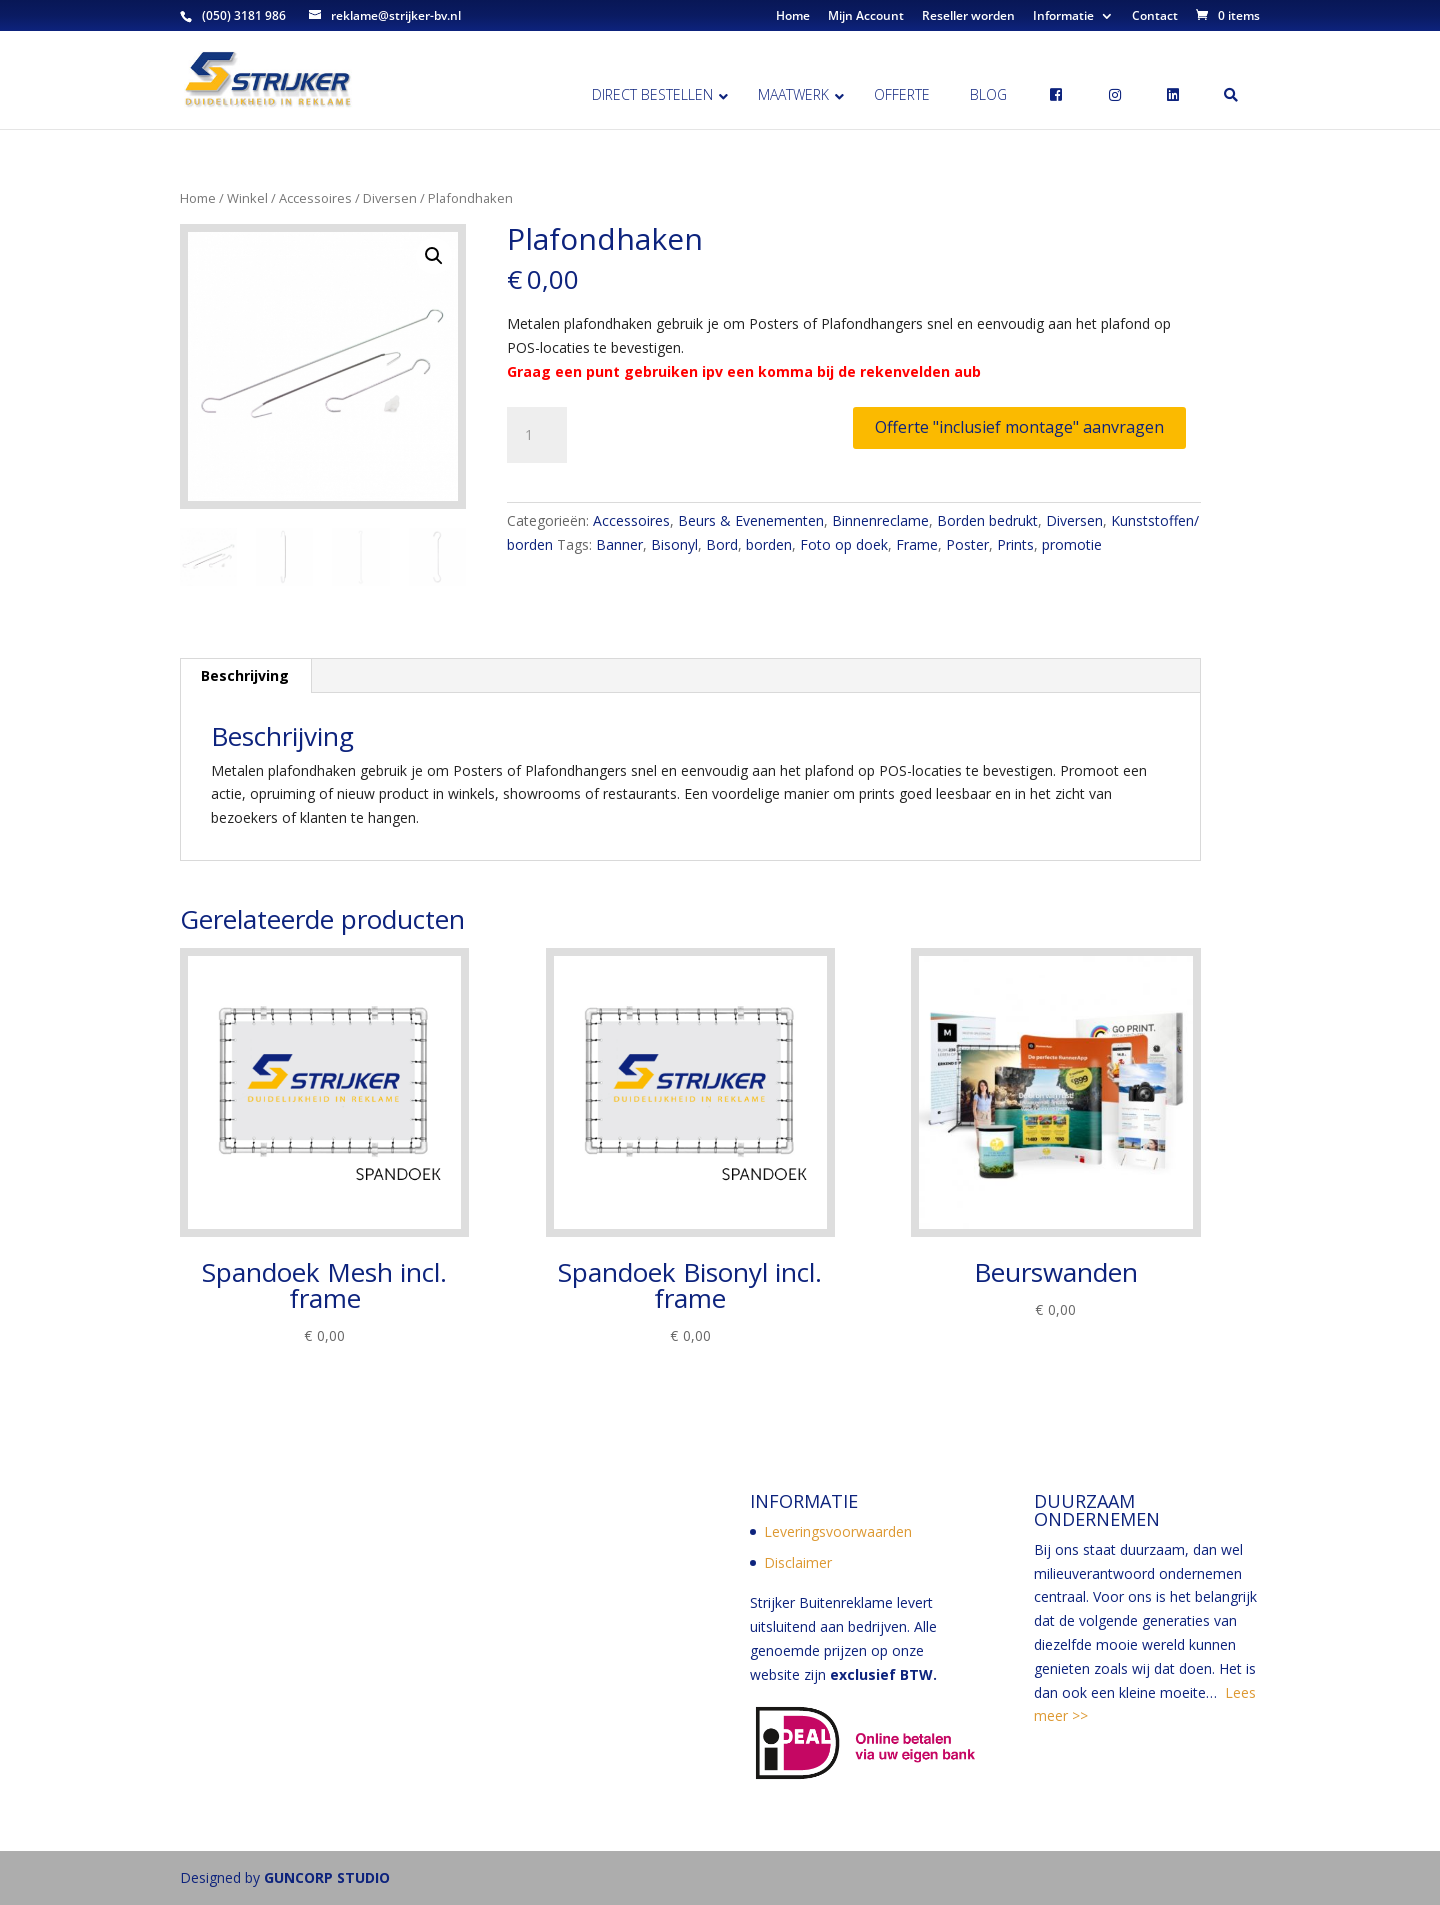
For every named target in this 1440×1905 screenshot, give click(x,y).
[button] (434, 256)
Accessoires (315, 198)
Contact (1155, 17)
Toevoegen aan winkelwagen (715, 427)
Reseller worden (968, 17)
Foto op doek (844, 544)
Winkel (247, 198)
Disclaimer (798, 1562)
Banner (619, 544)
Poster (967, 544)
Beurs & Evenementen (751, 520)
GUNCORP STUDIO (327, 1877)
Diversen (390, 198)
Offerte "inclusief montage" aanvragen (1019, 427)
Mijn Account (866, 17)
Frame (917, 544)
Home (793, 17)
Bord (722, 544)
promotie (1072, 544)
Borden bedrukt (987, 520)
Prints (1015, 544)
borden (769, 544)
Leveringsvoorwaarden (838, 1531)
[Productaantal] (537, 435)
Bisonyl (674, 544)
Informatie (1063, 17)
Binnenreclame (880, 520)
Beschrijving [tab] (245, 675)
